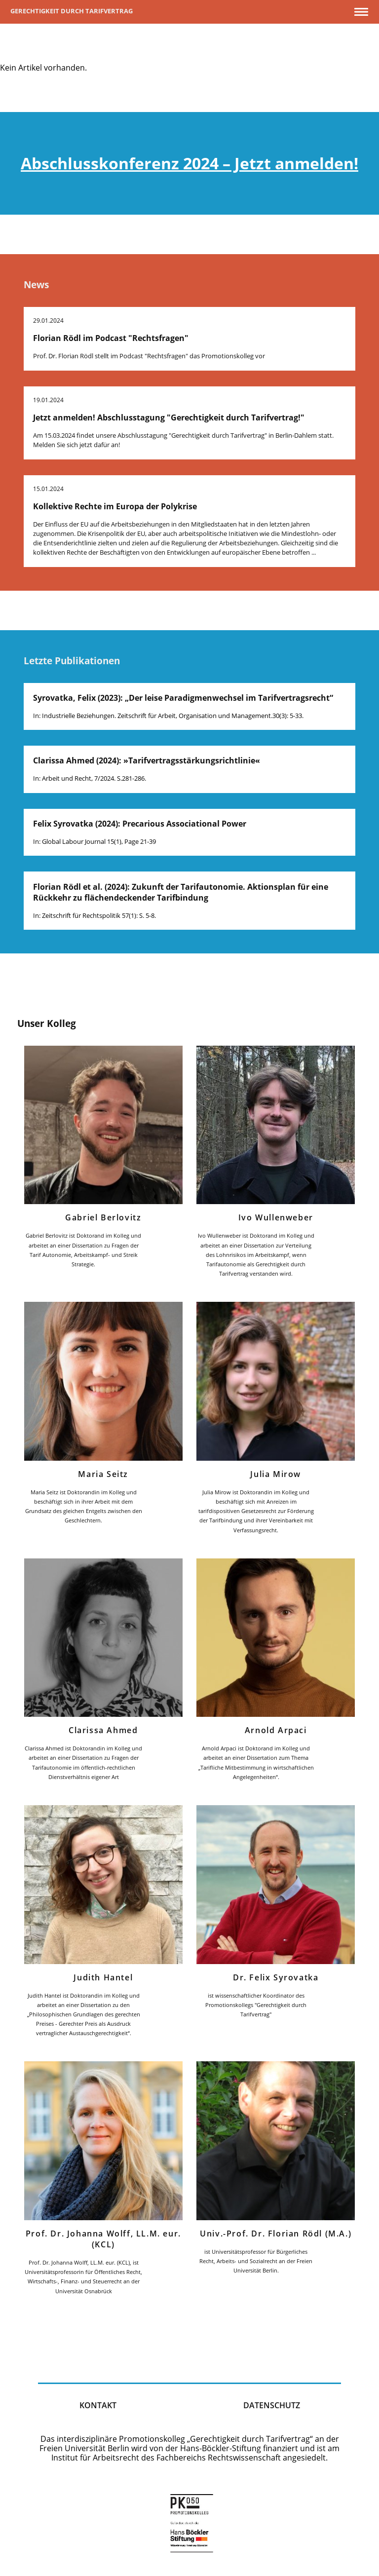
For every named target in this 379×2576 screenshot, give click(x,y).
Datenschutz (271, 2405)
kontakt (97, 2405)
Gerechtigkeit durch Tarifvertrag (71, 10)
